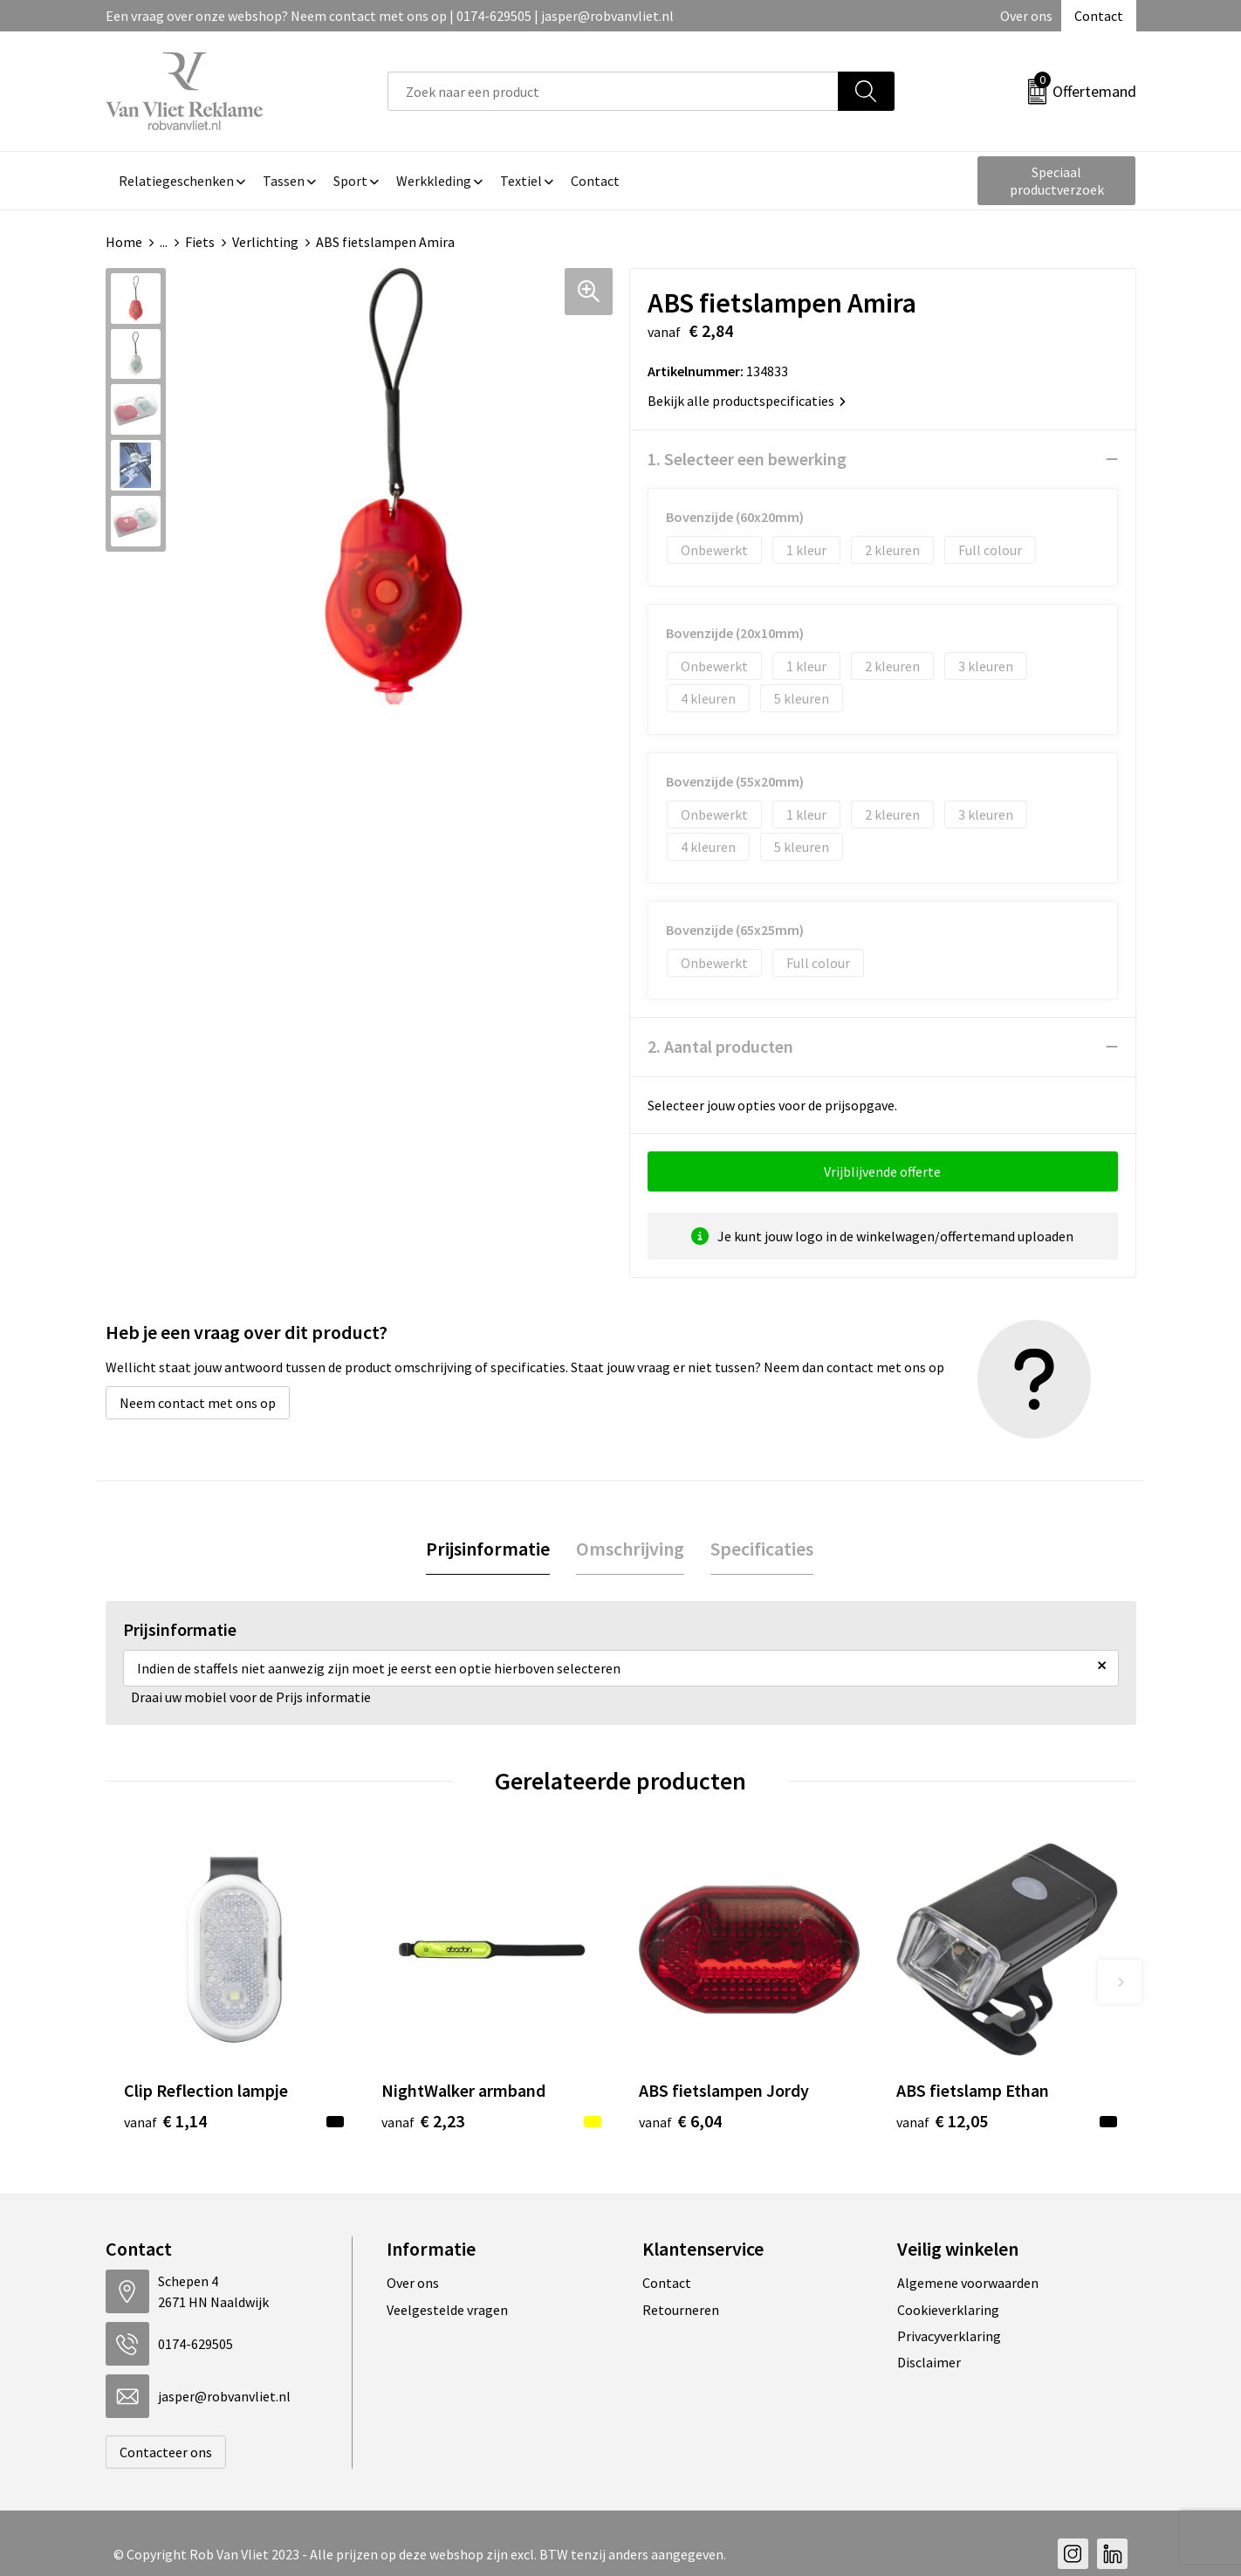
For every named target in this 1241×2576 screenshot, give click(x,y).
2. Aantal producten (720, 1046)
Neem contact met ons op (198, 1403)
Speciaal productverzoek (1057, 180)
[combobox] (613, 91)
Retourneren (680, 2309)
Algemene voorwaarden (968, 2282)
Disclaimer (929, 2362)
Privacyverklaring (949, 2336)
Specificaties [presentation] (761, 1548)
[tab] (488, 1549)
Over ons (1026, 15)
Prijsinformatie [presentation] (488, 1548)
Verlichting (265, 242)
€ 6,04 (680, 2121)
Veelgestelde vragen (447, 2309)
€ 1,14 (165, 2121)
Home (124, 242)
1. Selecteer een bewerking (747, 459)
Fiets (200, 242)
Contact (1098, 15)
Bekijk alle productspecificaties (747, 400)
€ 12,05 (942, 2121)
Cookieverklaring (948, 2309)
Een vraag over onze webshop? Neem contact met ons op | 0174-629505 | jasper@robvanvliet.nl (390, 15)
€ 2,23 (422, 2121)
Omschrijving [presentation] (630, 1548)
